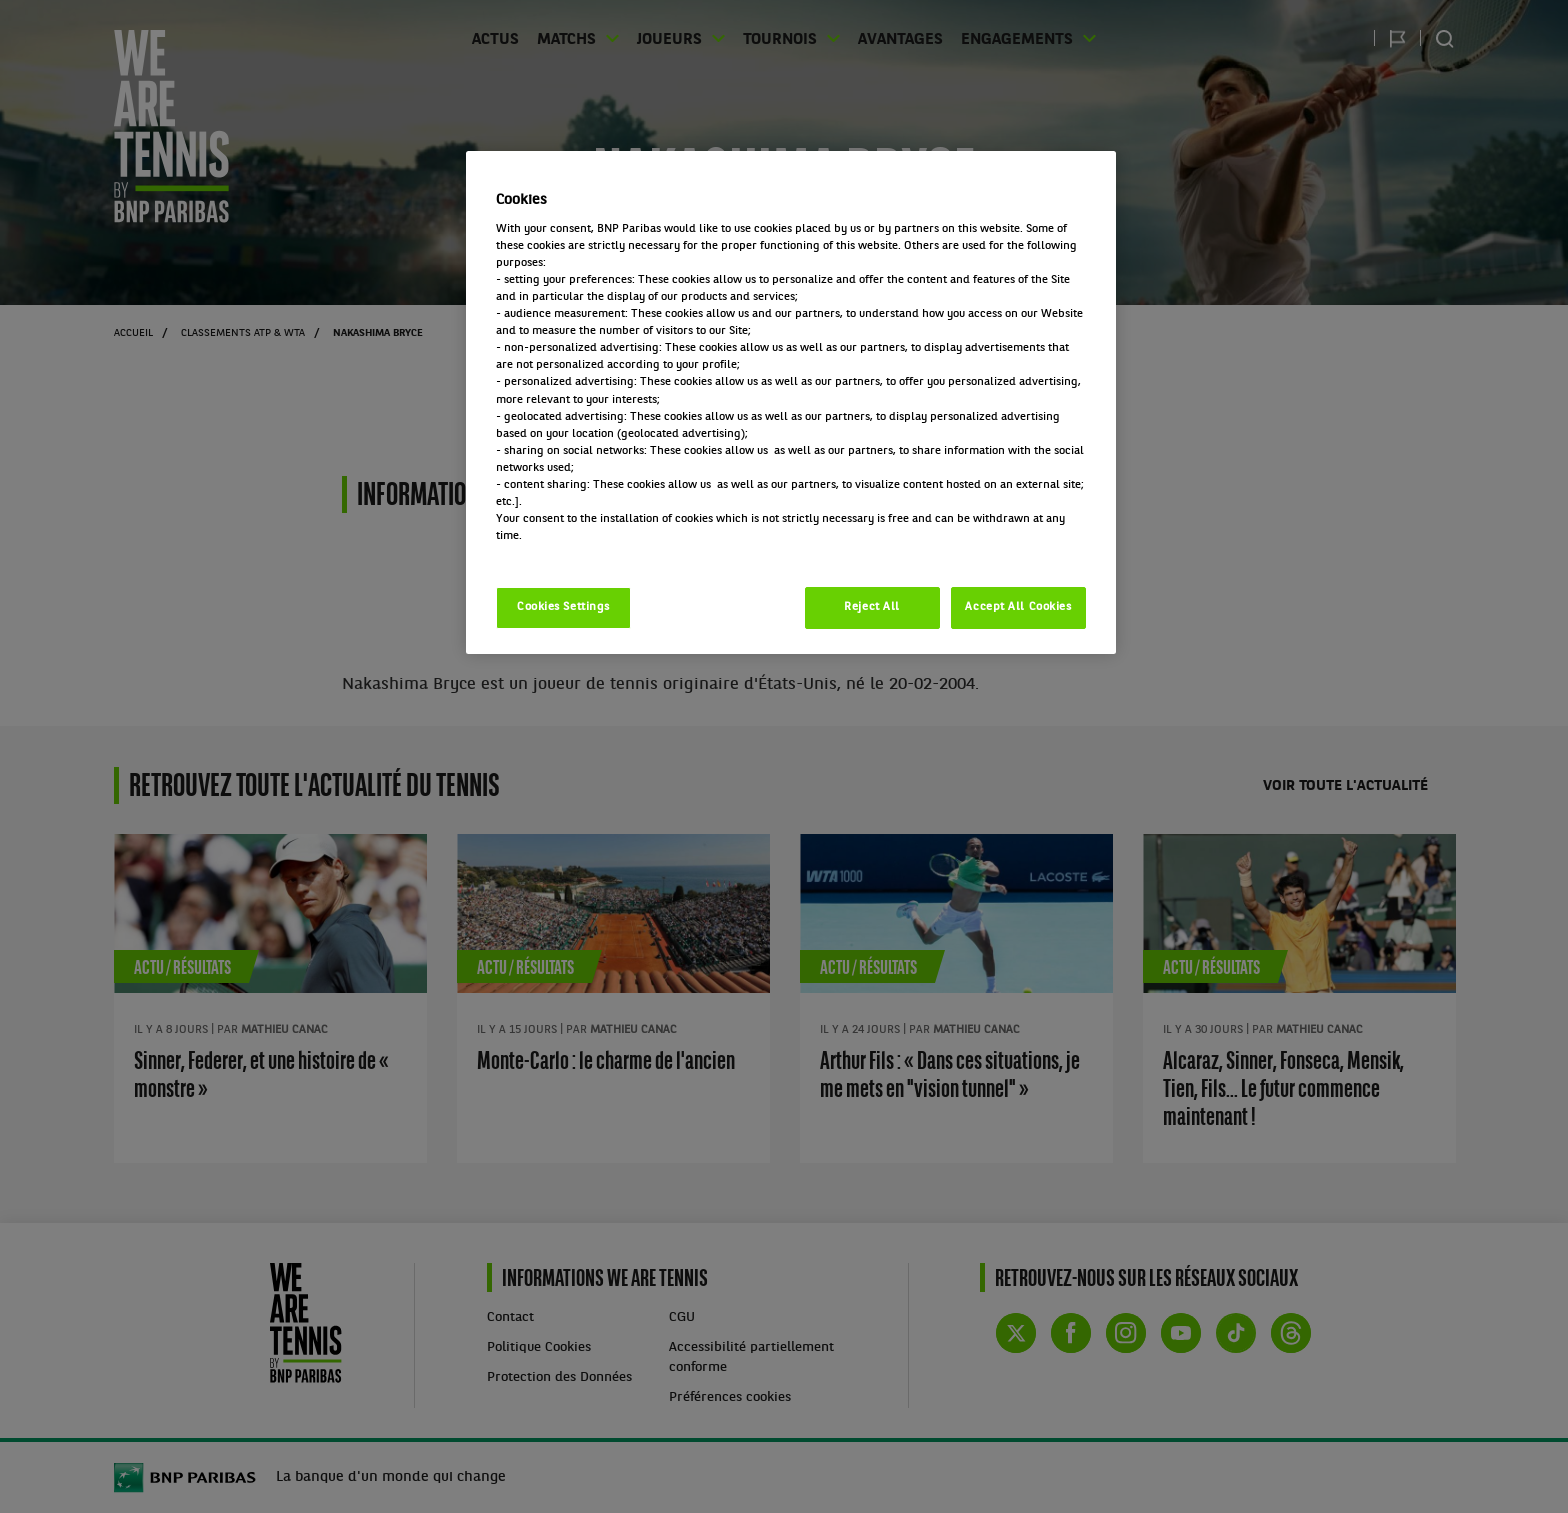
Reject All (872, 607)
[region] (791, 402)
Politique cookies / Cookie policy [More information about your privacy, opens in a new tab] (584, 553)
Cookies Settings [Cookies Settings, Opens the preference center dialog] (563, 607)
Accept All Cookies (1018, 607)
